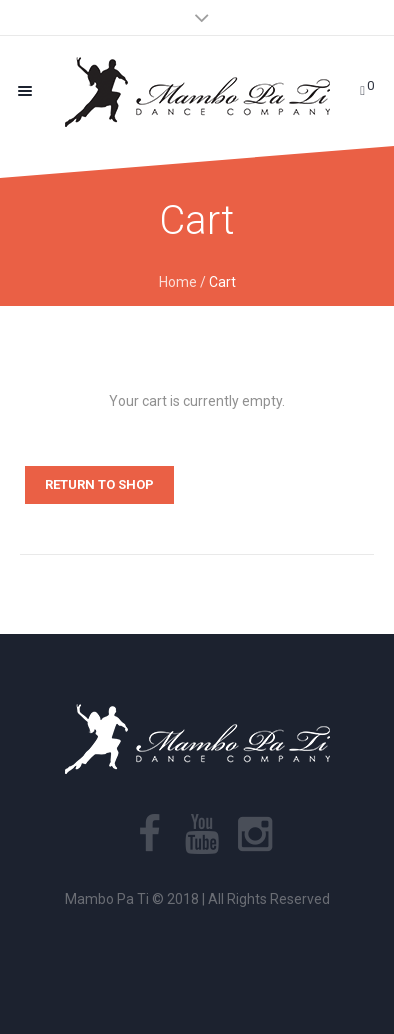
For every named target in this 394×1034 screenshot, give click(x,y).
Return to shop (99, 484)
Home (178, 282)
